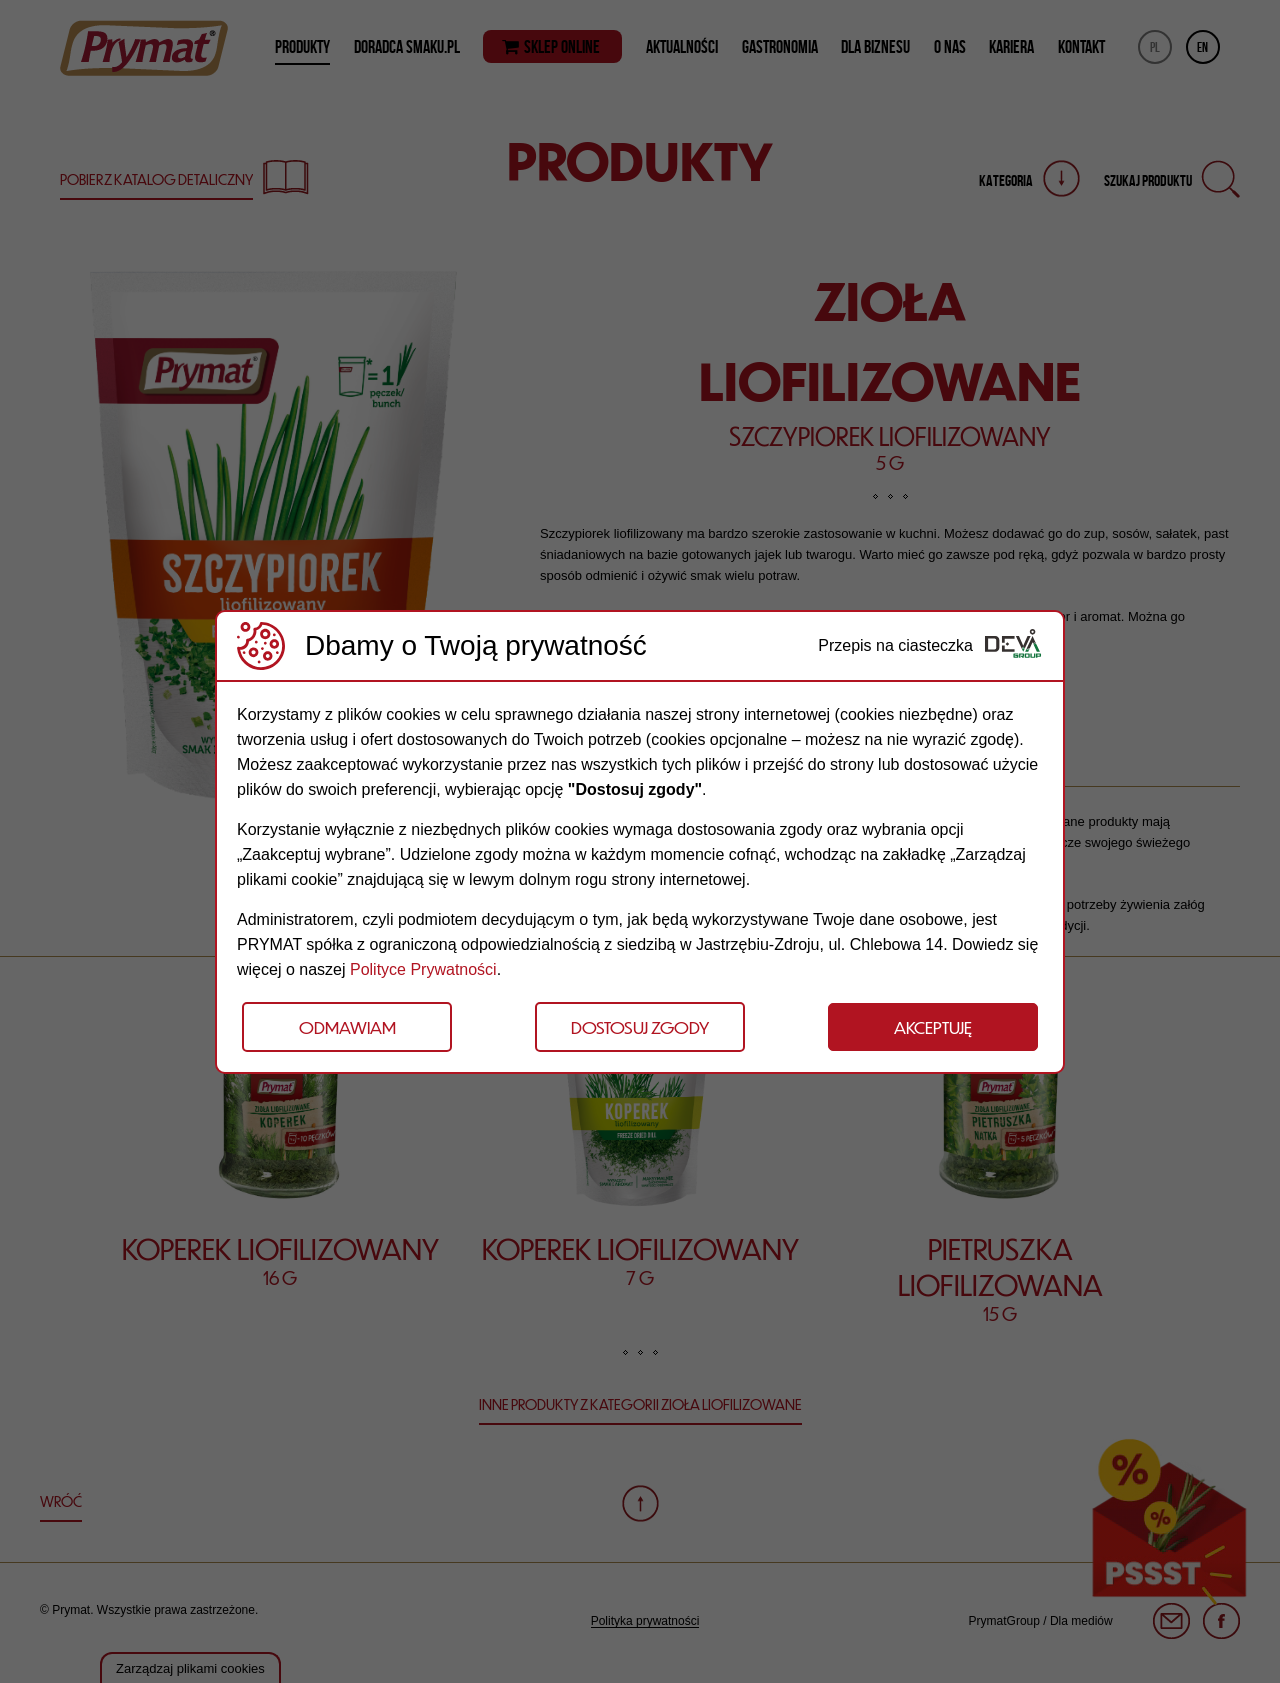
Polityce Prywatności (423, 969)
